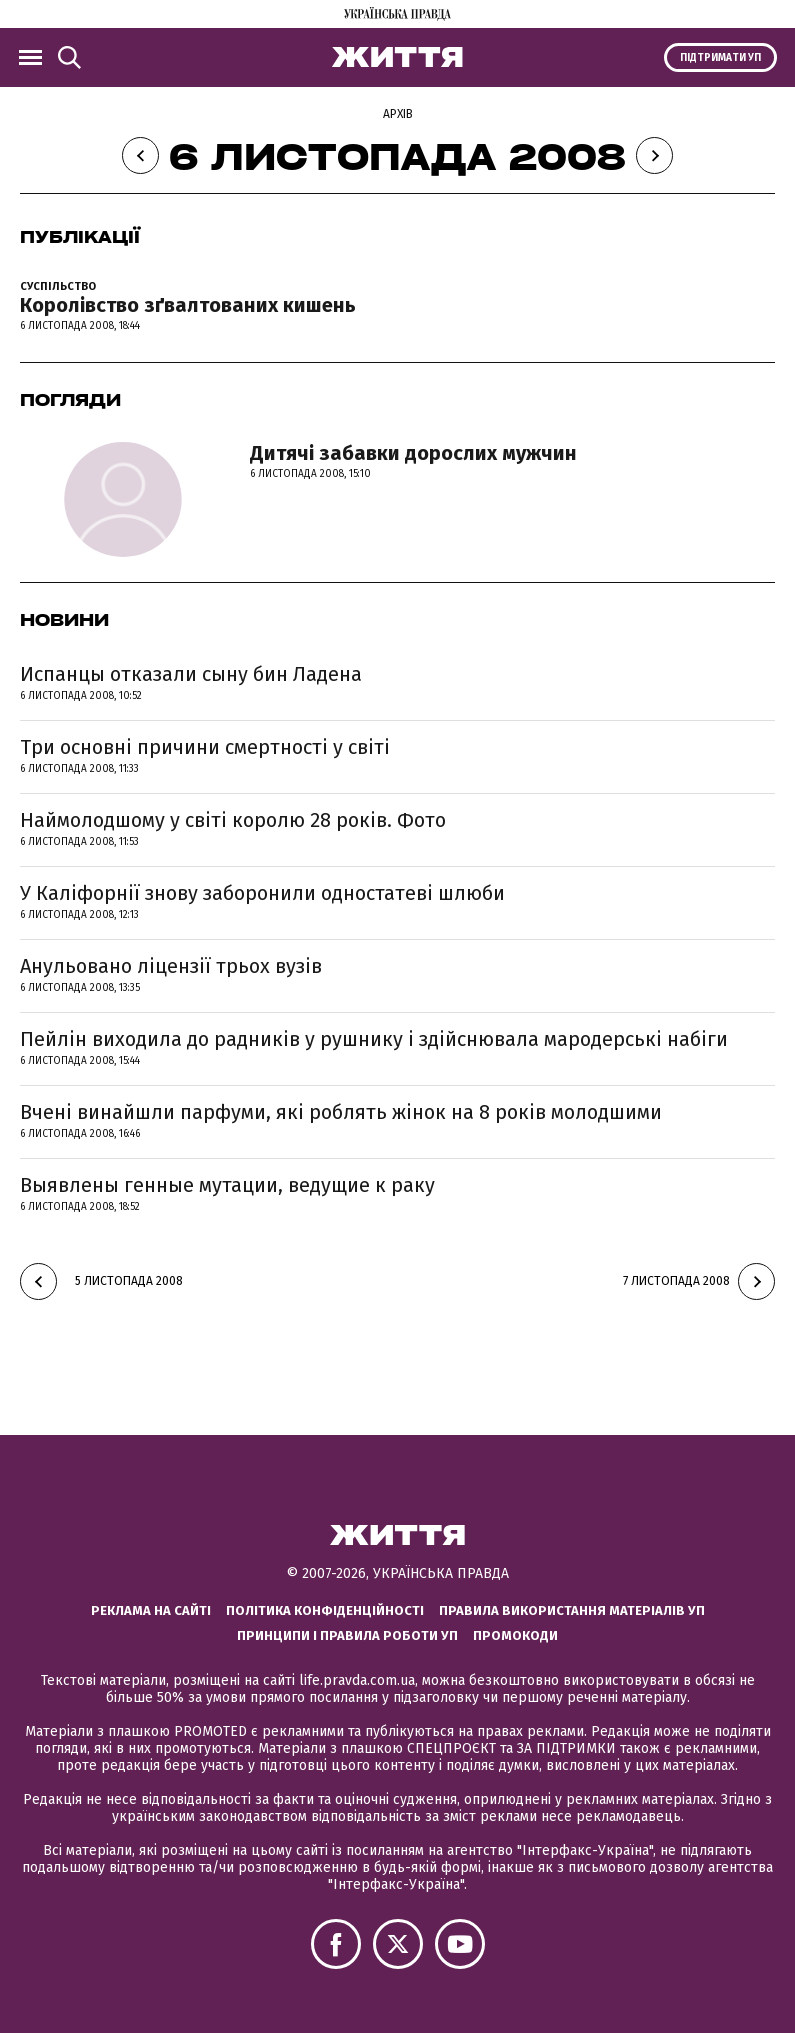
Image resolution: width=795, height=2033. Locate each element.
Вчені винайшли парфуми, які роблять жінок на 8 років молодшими (341, 1112)
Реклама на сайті (151, 1610)
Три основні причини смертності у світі (205, 747)
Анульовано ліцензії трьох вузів (171, 966)
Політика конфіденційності (325, 1610)
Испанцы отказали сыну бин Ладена (191, 674)
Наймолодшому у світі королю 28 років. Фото (233, 820)
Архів (398, 114)
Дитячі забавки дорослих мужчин (413, 453)
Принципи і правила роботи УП (347, 1635)
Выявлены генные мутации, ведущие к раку (227, 1185)
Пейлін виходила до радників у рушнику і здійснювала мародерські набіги (374, 1039)
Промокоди (515, 1635)
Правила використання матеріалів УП (572, 1610)
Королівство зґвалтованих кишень (188, 305)
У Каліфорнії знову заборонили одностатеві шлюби (262, 893)
